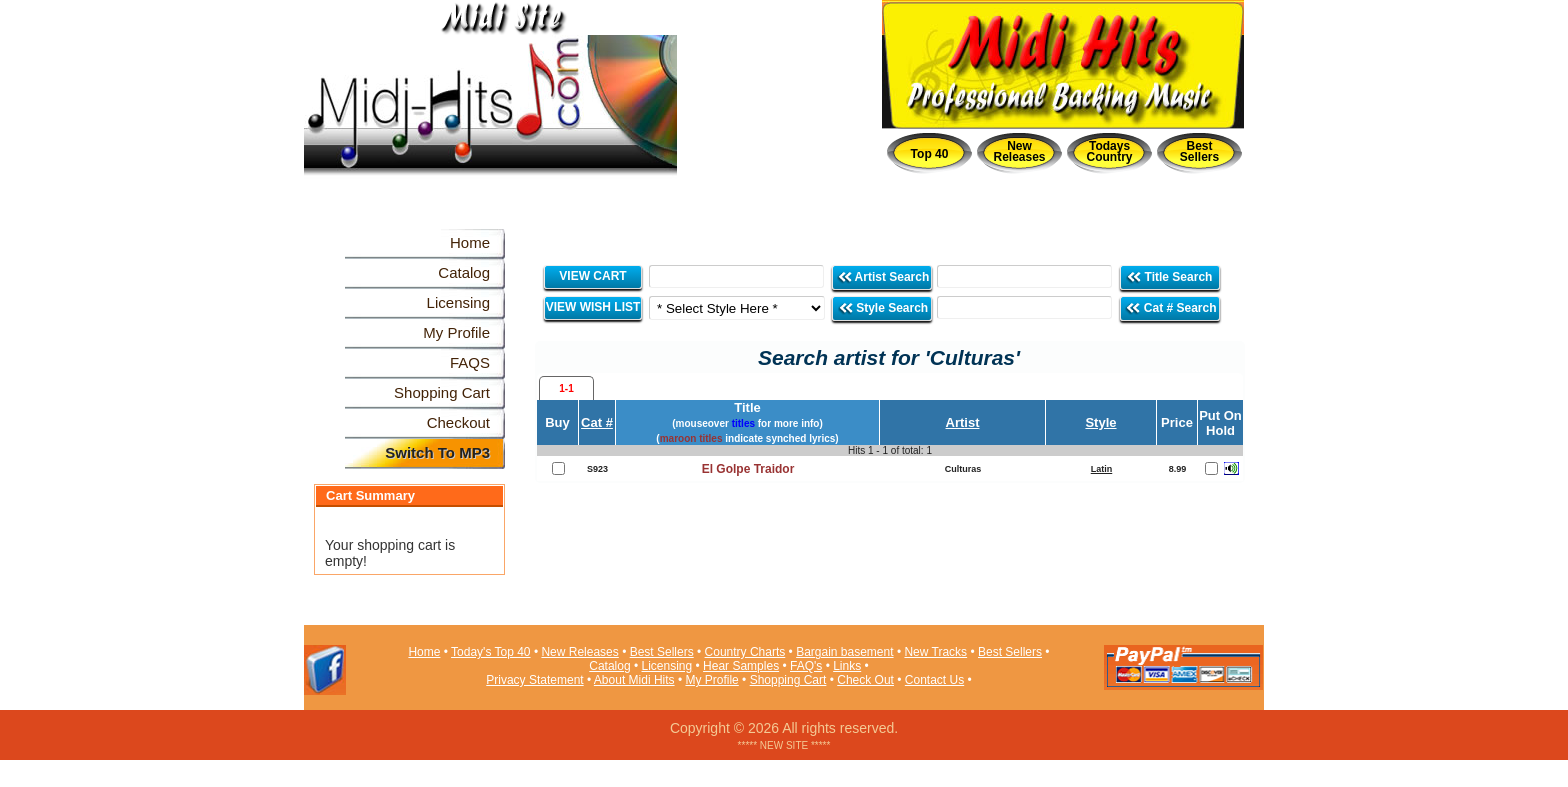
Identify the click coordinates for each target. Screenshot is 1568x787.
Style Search (883, 307)
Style (1100, 422)
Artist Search (883, 276)
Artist (963, 422)
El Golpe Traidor (748, 469)
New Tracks (935, 652)
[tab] (566, 388)
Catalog (609, 666)
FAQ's (806, 666)
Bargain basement (844, 652)
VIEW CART (592, 276)
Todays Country (1110, 151)
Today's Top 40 (490, 652)
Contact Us (934, 680)
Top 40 (930, 154)
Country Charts (745, 652)
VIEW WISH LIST (593, 307)
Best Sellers (1199, 151)
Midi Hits (490, 121)
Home (424, 652)
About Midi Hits (634, 680)
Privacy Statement (534, 680)
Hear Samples (741, 666)
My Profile (711, 680)
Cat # (597, 422)
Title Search (1170, 276)
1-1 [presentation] (566, 388)
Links (847, 666)
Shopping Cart (788, 680)
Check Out (865, 680)
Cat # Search (1170, 307)
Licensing (667, 666)
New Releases (1019, 151)
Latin (1102, 469)
